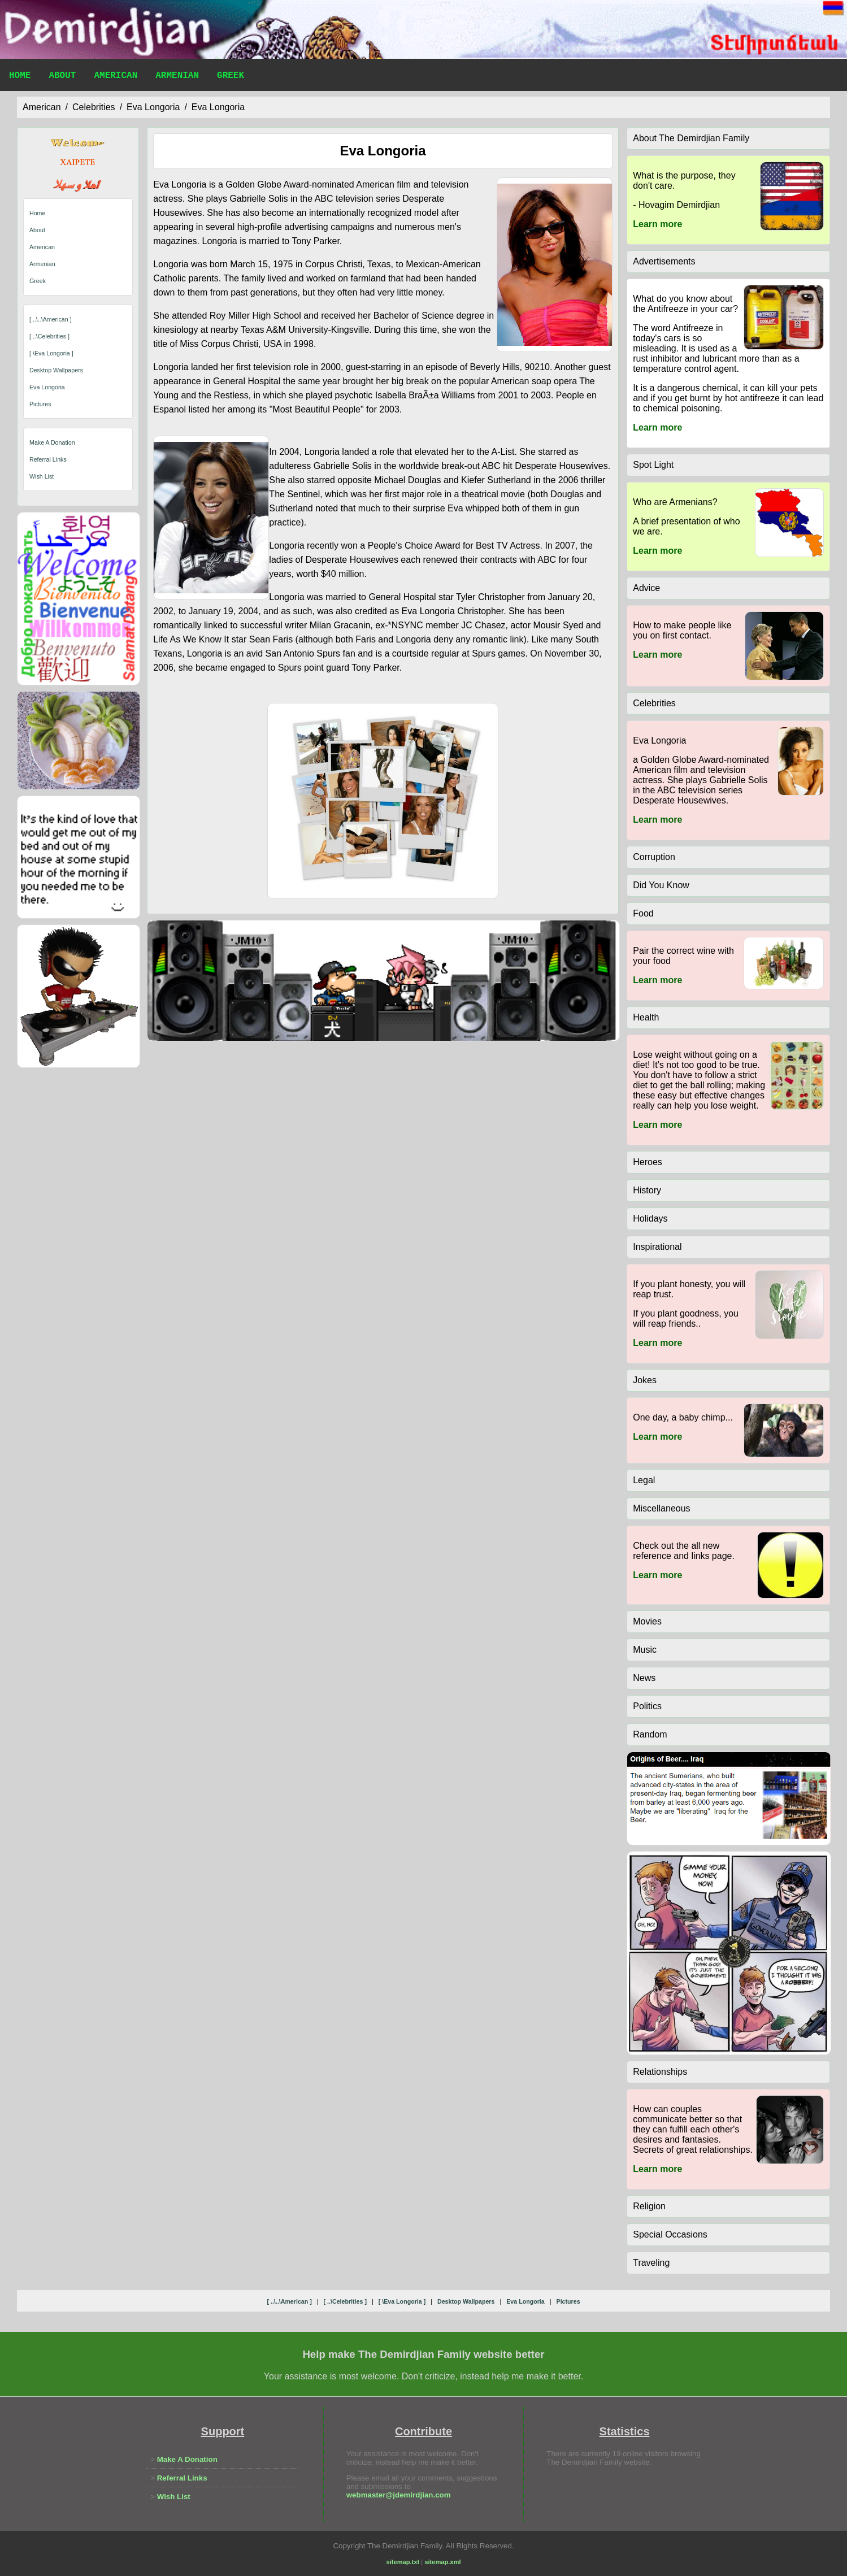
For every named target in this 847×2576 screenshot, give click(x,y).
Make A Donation (52, 442)
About (62, 77)
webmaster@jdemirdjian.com (398, 2495)
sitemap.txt (403, 2561)
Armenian (177, 77)
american (42, 107)
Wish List (41, 476)
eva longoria (153, 107)
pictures (40, 404)
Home (20, 77)
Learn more (657, 224)
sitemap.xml (442, 2561)
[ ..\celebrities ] (49, 336)
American (115, 77)
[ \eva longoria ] (51, 353)
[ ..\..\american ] (50, 319)
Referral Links (48, 459)
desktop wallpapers (56, 370)
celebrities (93, 107)
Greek (230, 77)
